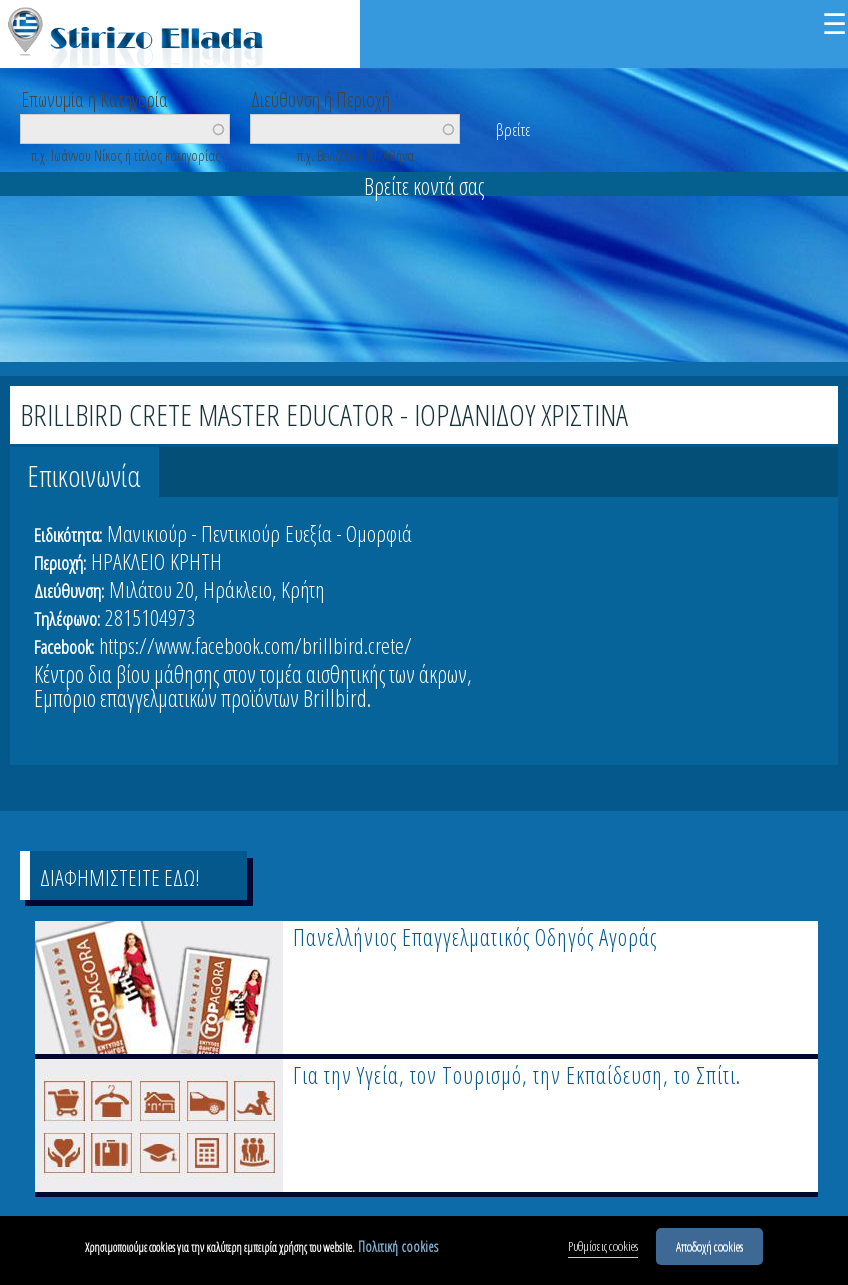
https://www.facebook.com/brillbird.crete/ (255, 645)
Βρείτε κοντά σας (424, 186)
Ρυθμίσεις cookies (603, 1251)
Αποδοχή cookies (709, 1251)
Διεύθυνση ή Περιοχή (320, 98)
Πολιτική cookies (398, 1251)
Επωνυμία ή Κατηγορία (94, 98)
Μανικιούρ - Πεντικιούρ (193, 533)
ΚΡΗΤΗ (196, 561)
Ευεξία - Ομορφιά (348, 533)
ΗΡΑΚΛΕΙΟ (128, 561)
